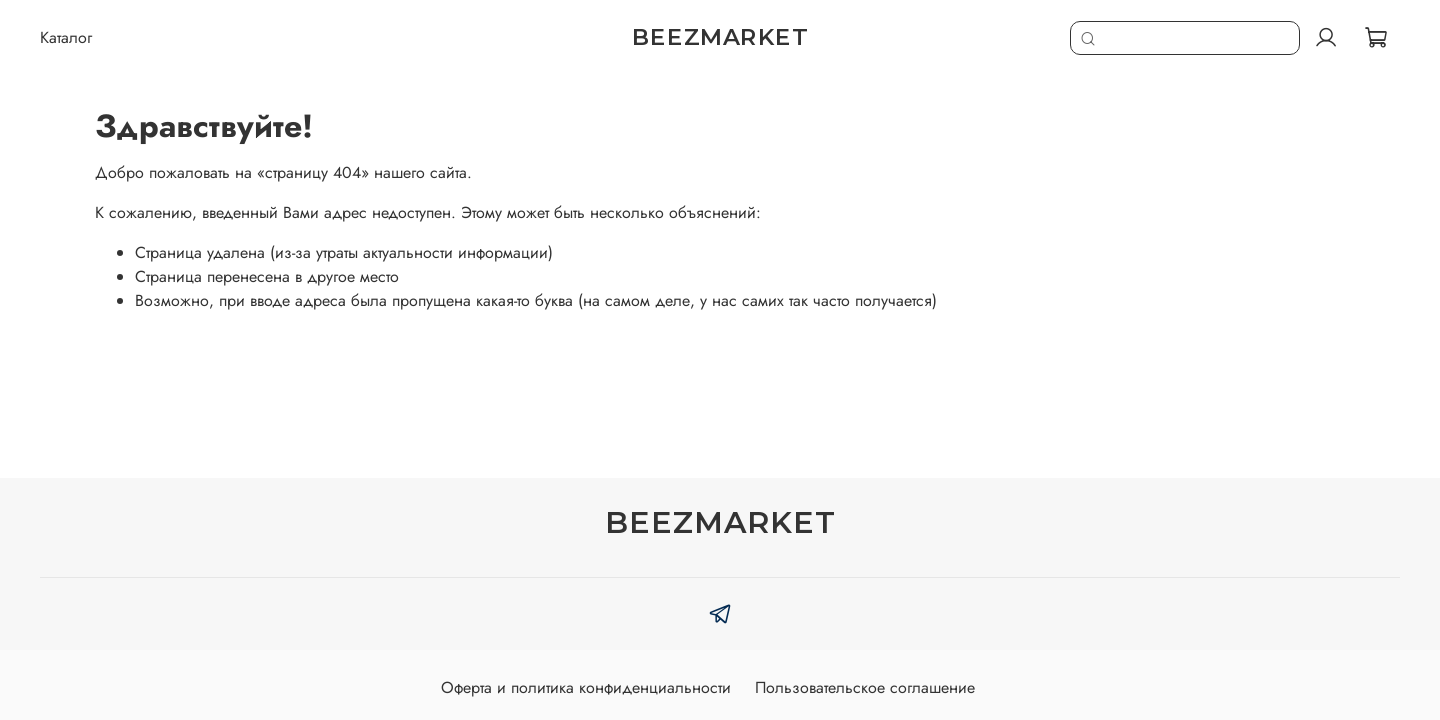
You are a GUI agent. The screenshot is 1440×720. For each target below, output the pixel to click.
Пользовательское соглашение (865, 687)
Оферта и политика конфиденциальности (586, 687)
